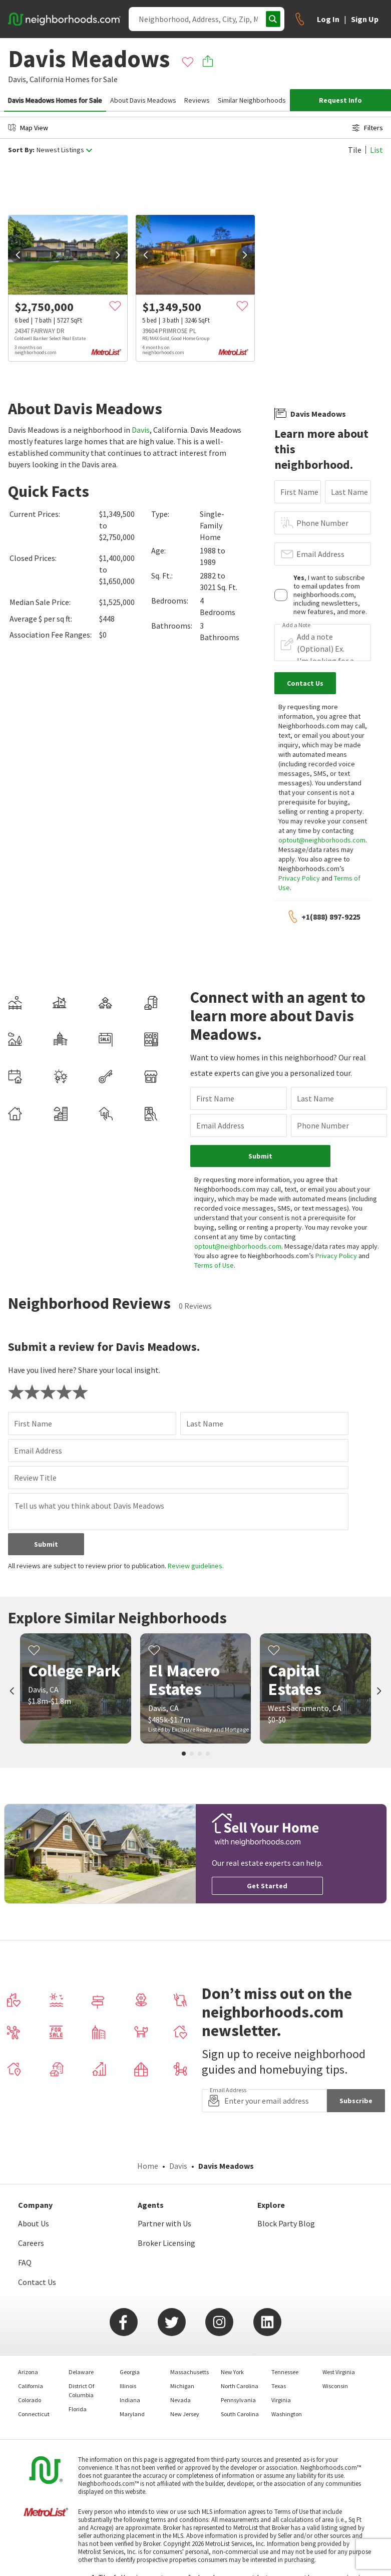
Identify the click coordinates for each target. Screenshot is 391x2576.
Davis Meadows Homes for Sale (55, 100)
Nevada (180, 2400)
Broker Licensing (166, 2243)
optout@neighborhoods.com (321, 839)
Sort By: (21, 150)
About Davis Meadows (143, 100)
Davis (141, 430)
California (47, 79)
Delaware (81, 2372)
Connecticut (34, 2414)
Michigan (182, 2386)
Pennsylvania (238, 2400)
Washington (286, 2414)
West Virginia (338, 2372)
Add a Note (296, 625)
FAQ (25, 2262)
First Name (299, 492)
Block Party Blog (286, 2223)
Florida (78, 2409)
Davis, (18, 79)
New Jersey (184, 2414)
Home (147, 2166)
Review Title (35, 1478)
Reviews (197, 100)
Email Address (320, 554)
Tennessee (284, 2372)
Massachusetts (189, 2372)
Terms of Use (214, 1265)
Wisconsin (335, 2386)
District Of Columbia (81, 2390)
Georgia (130, 2372)
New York (232, 2372)
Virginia (281, 2400)
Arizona (28, 2372)
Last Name (349, 492)
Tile (354, 150)
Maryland (132, 2414)
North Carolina (239, 2386)
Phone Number (322, 523)
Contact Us (37, 2282)
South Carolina (240, 2414)
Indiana (130, 2400)
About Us (33, 2223)
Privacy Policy (299, 878)
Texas (278, 2386)
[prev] (18, 255)
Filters (367, 127)
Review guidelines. (196, 1565)
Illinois (128, 2386)
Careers (31, 2243)
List (376, 150)
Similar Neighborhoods (252, 100)
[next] (118, 255)
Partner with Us (164, 2223)
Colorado (29, 2400)
